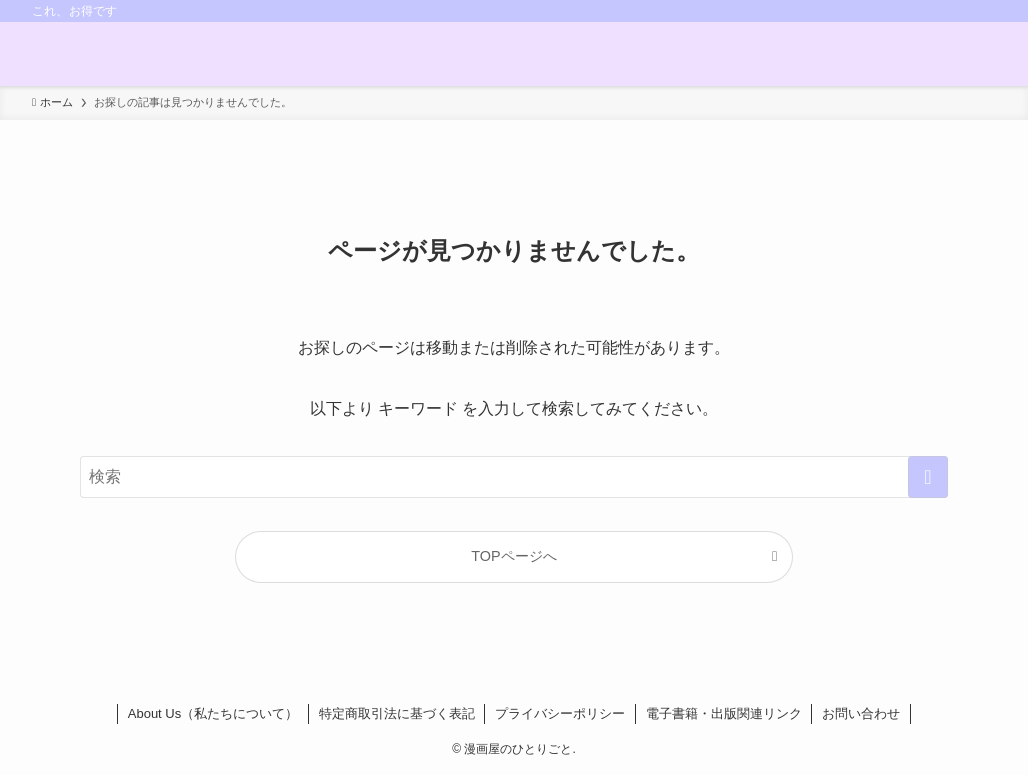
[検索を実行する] (928, 477)
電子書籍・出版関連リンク (724, 713)
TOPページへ (513, 556)
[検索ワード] (514, 477)
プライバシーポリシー (560, 713)
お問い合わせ (861, 713)
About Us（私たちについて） (213, 713)
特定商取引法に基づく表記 (397, 713)
